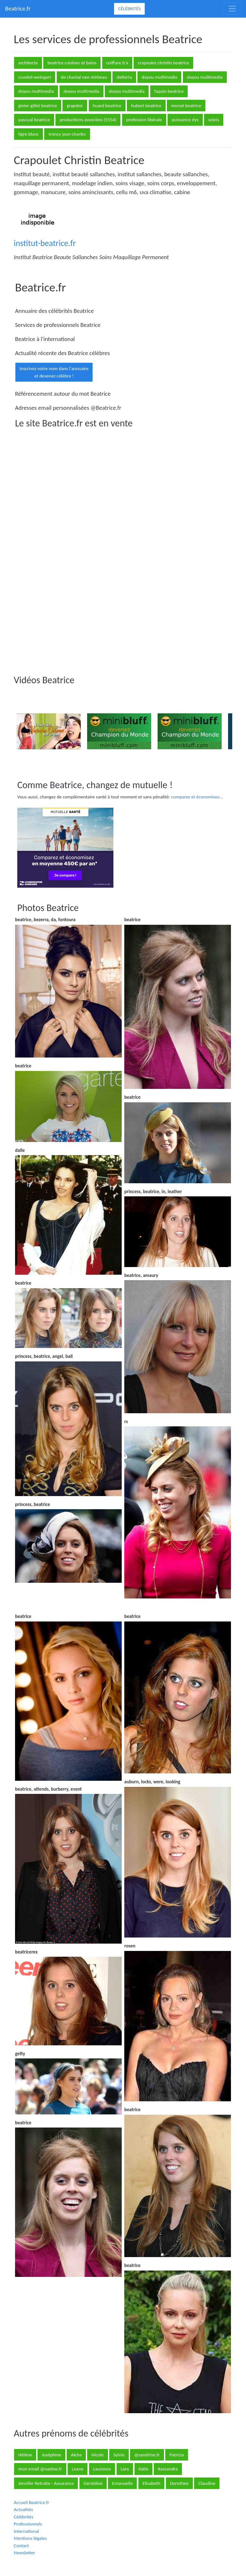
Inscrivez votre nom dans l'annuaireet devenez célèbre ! (54, 372)
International (26, 2531)
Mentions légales (30, 2538)
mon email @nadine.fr (40, 2469)
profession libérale (144, 120)
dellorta (124, 77)
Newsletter (24, 2553)
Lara (125, 2469)
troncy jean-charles (67, 134)
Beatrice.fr (17, 8)
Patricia (176, 2455)
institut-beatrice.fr (45, 243)
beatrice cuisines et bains (71, 63)
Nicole (97, 2455)
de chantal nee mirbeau (84, 77)
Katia (143, 2469)
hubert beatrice (146, 105)
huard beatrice (107, 105)
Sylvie (119, 2455)
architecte (28, 63)
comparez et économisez (195, 797)
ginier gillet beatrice (37, 105)
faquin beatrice (169, 91)
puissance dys (185, 120)
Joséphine (51, 2455)
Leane (77, 2469)
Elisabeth (151, 2483)
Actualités (23, 2509)
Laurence (102, 2469)
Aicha (76, 2455)
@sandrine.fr (147, 2455)
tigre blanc (28, 134)
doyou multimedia (159, 77)
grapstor (75, 105)
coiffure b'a (117, 63)
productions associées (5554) (88, 120)
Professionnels (28, 2524)
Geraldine (93, 2483)
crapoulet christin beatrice (163, 63)
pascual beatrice (34, 120)
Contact (21, 2545)
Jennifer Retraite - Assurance (46, 2483)
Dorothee (179, 2483)
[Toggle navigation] (232, 9)
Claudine (206, 2483)
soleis (213, 120)
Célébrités (129, 9)
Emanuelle (122, 2483)
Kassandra (168, 2469)
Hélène (25, 2455)
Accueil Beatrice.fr (31, 2502)
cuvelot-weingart (34, 77)
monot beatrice (186, 105)
